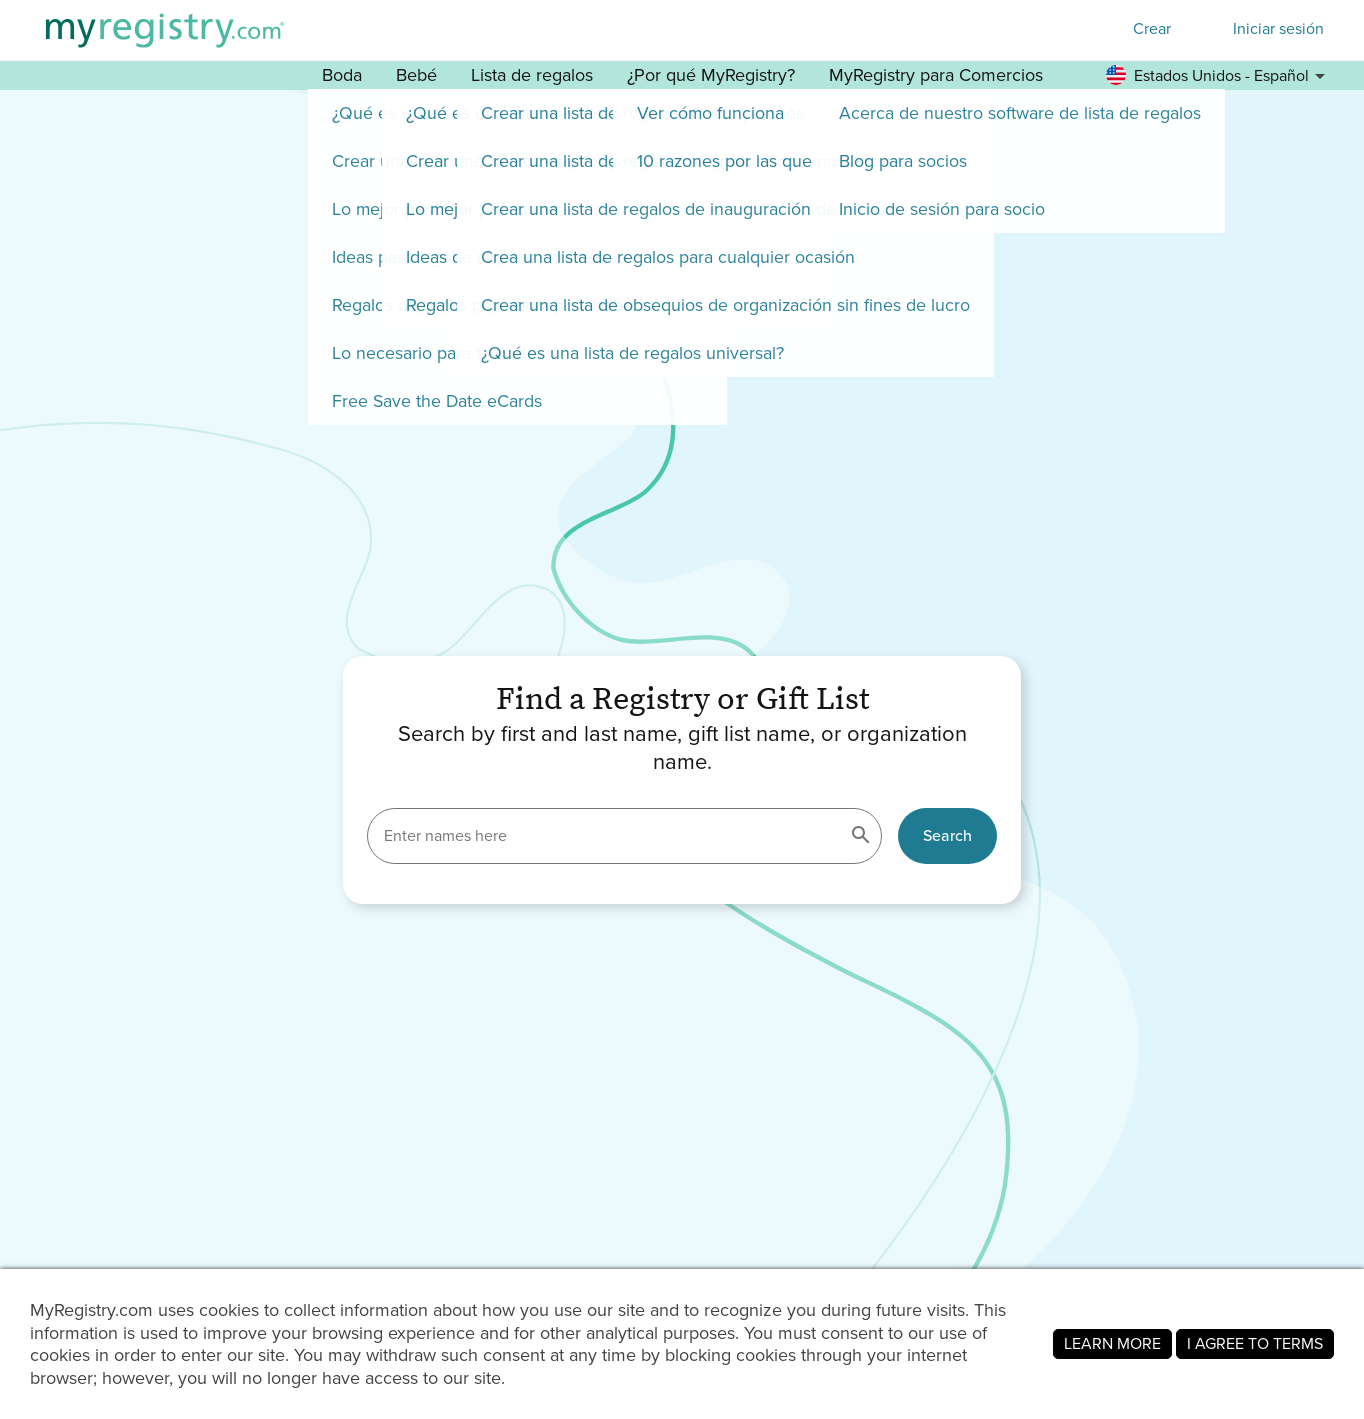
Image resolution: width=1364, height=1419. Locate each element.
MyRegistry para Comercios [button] (936, 75)
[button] (1218, 76)
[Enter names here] (624, 836)
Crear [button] (1152, 28)
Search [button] (947, 835)
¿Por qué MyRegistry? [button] (711, 75)
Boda (342, 75)
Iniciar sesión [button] (1278, 29)
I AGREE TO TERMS (1255, 1343)
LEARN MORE (1112, 1343)
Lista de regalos (532, 75)
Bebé (416, 75)
